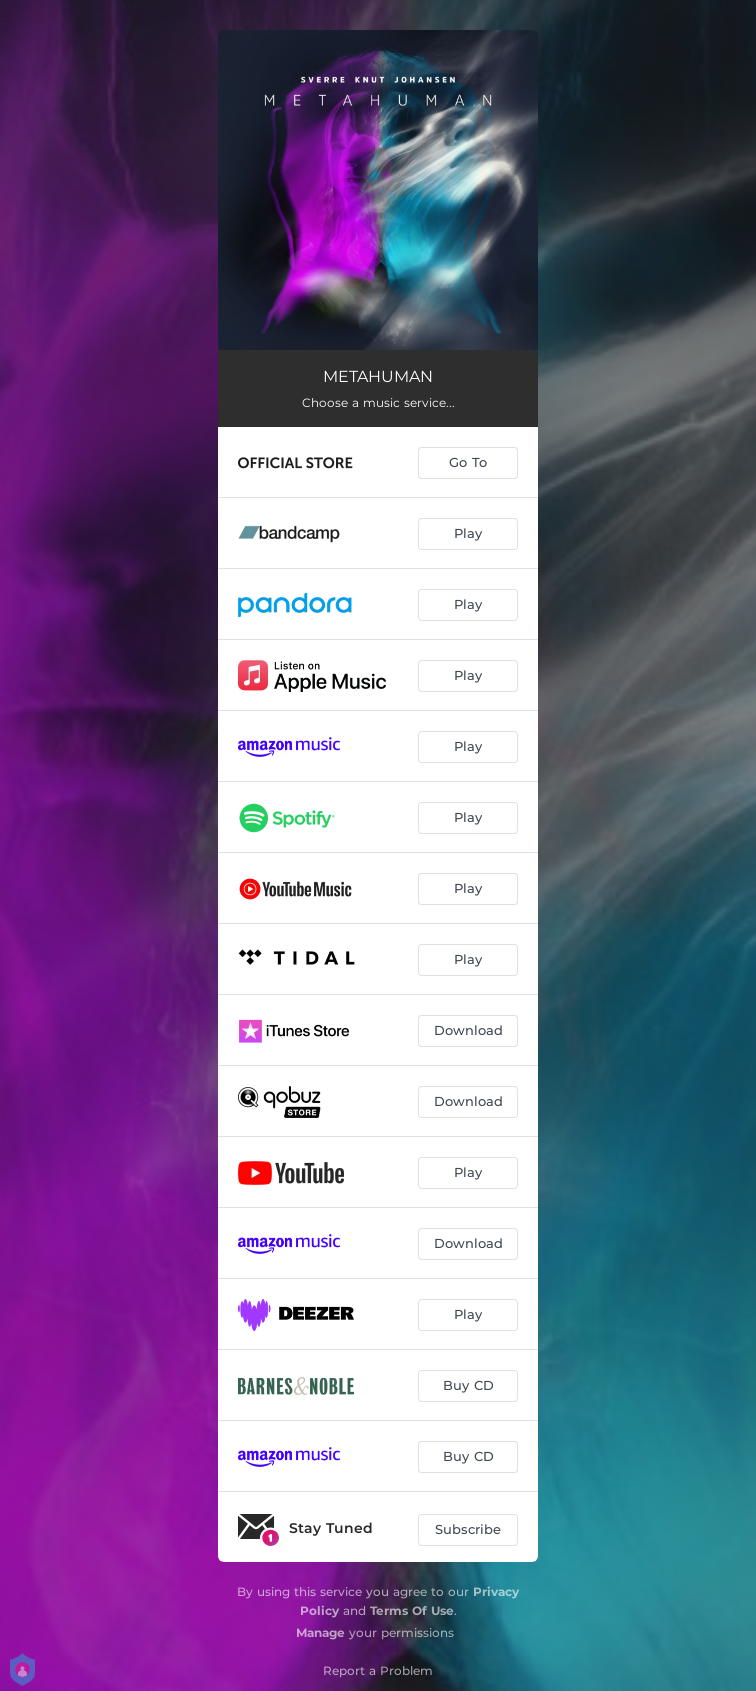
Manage (320, 1632)
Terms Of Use (412, 1610)
